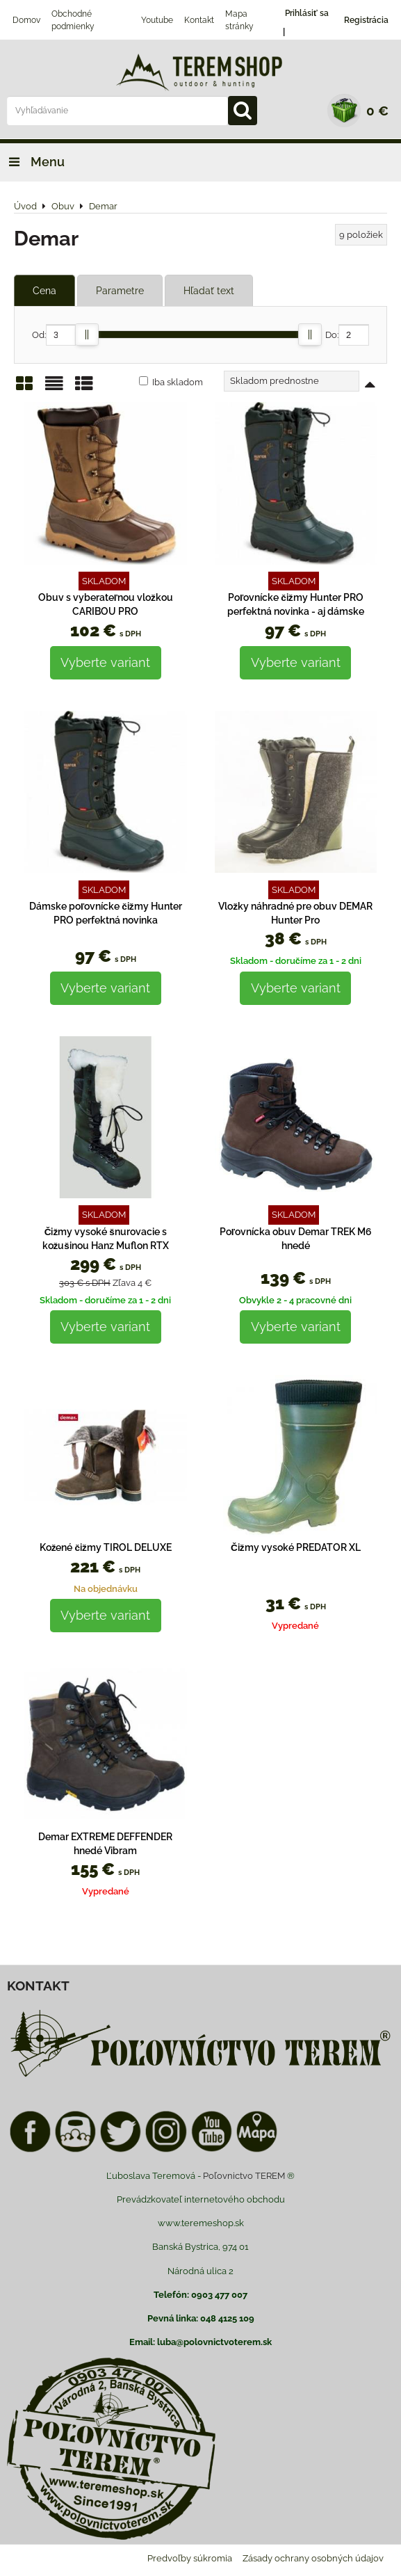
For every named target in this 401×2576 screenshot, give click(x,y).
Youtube (157, 20)
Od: (54, 335)
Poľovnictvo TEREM (244, 2176)
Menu (32, 161)
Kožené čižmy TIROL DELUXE (106, 1547)
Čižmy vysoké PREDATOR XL (296, 1547)
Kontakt (199, 20)
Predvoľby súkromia (189, 2558)
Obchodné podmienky (73, 20)
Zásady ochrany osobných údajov (313, 2558)
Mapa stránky (239, 20)
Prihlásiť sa (307, 13)
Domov (26, 20)
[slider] (87, 334)
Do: (347, 335)
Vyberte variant (105, 662)
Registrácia (366, 20)
